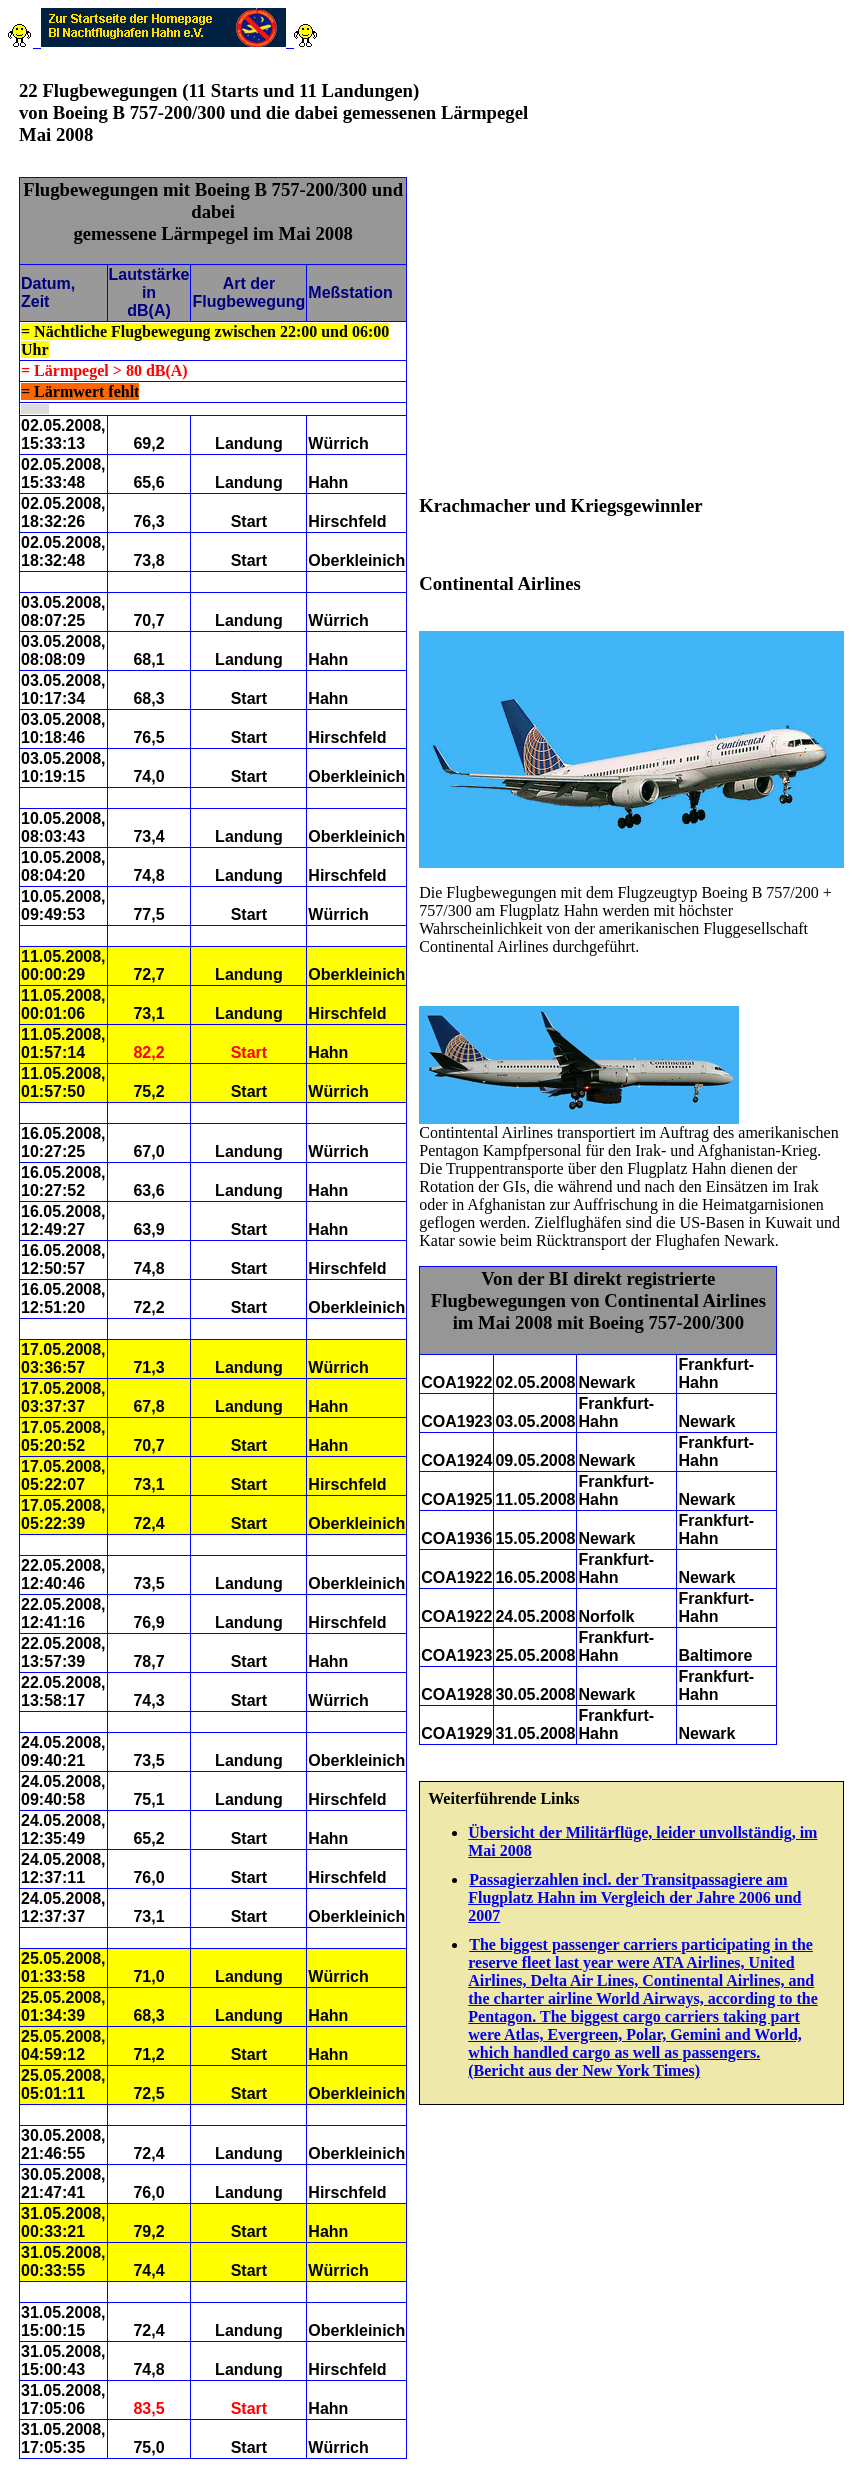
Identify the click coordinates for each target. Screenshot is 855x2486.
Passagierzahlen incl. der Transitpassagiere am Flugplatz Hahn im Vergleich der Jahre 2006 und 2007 (634, 1897)
